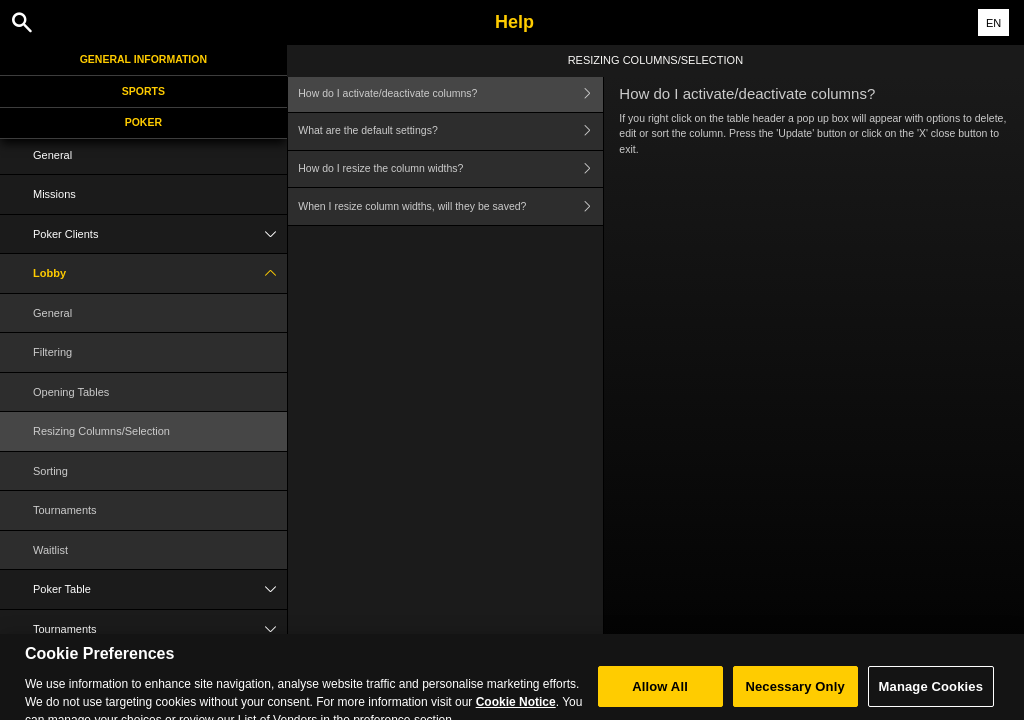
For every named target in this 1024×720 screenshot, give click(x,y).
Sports (143, 91)
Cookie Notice (516, 712)
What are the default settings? (450, 131)
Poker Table (160, 589)
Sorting (50, 471)
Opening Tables (71, 392)
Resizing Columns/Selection (101, 431)
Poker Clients (160, 234)
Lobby (160, 273)
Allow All (660, 696)
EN (993, 23)
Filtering (52, 352)
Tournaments (65, 510)
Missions (54, 194)
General (52, 155)
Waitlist (50, 550)
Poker (143, 122)
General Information (143, 59)
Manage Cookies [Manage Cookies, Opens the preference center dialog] (931, 696)
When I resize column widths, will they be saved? (450, 206)
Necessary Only (794, 696)
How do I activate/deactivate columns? (450, 93)
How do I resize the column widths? (450, 169)
